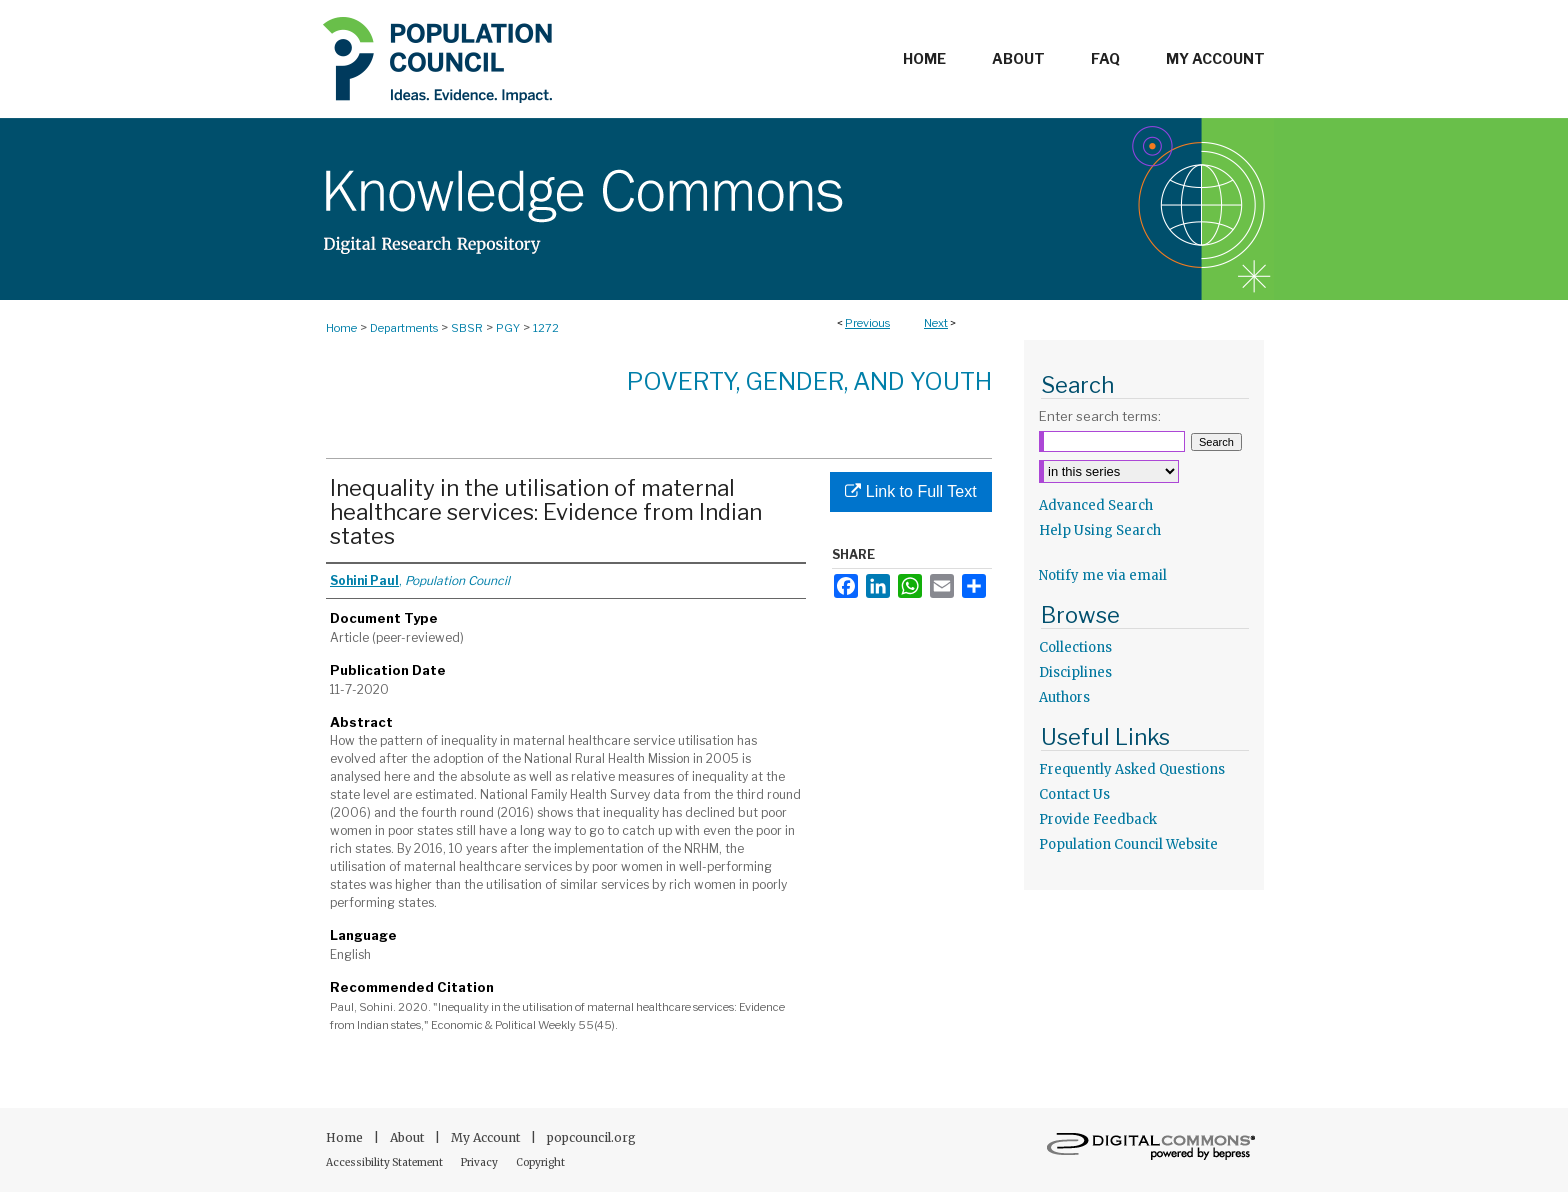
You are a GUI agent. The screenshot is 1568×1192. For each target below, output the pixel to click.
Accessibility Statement (385, 1162)
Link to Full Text (910, 491)
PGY (508, 328)
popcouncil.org (591, 1137)
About (408, 1137)
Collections (1075, 647)
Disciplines (1075, 672)
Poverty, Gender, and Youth (809, 381)
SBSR (467, 328)
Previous (867, 323)
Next (936, 323)
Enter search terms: (1100, 416)
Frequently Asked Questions (1132, 769)
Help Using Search (1100, 530)
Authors (1064, 697)
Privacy (480, 1162)
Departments (404, 328)
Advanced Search (1096, 505)
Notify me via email (1103, 575)
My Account (487, 1137)
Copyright (540, 1162)
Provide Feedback (1098, 819)
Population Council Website (1128, 844)
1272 (546, 328)
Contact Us (1074, 794)
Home (341, 328)
